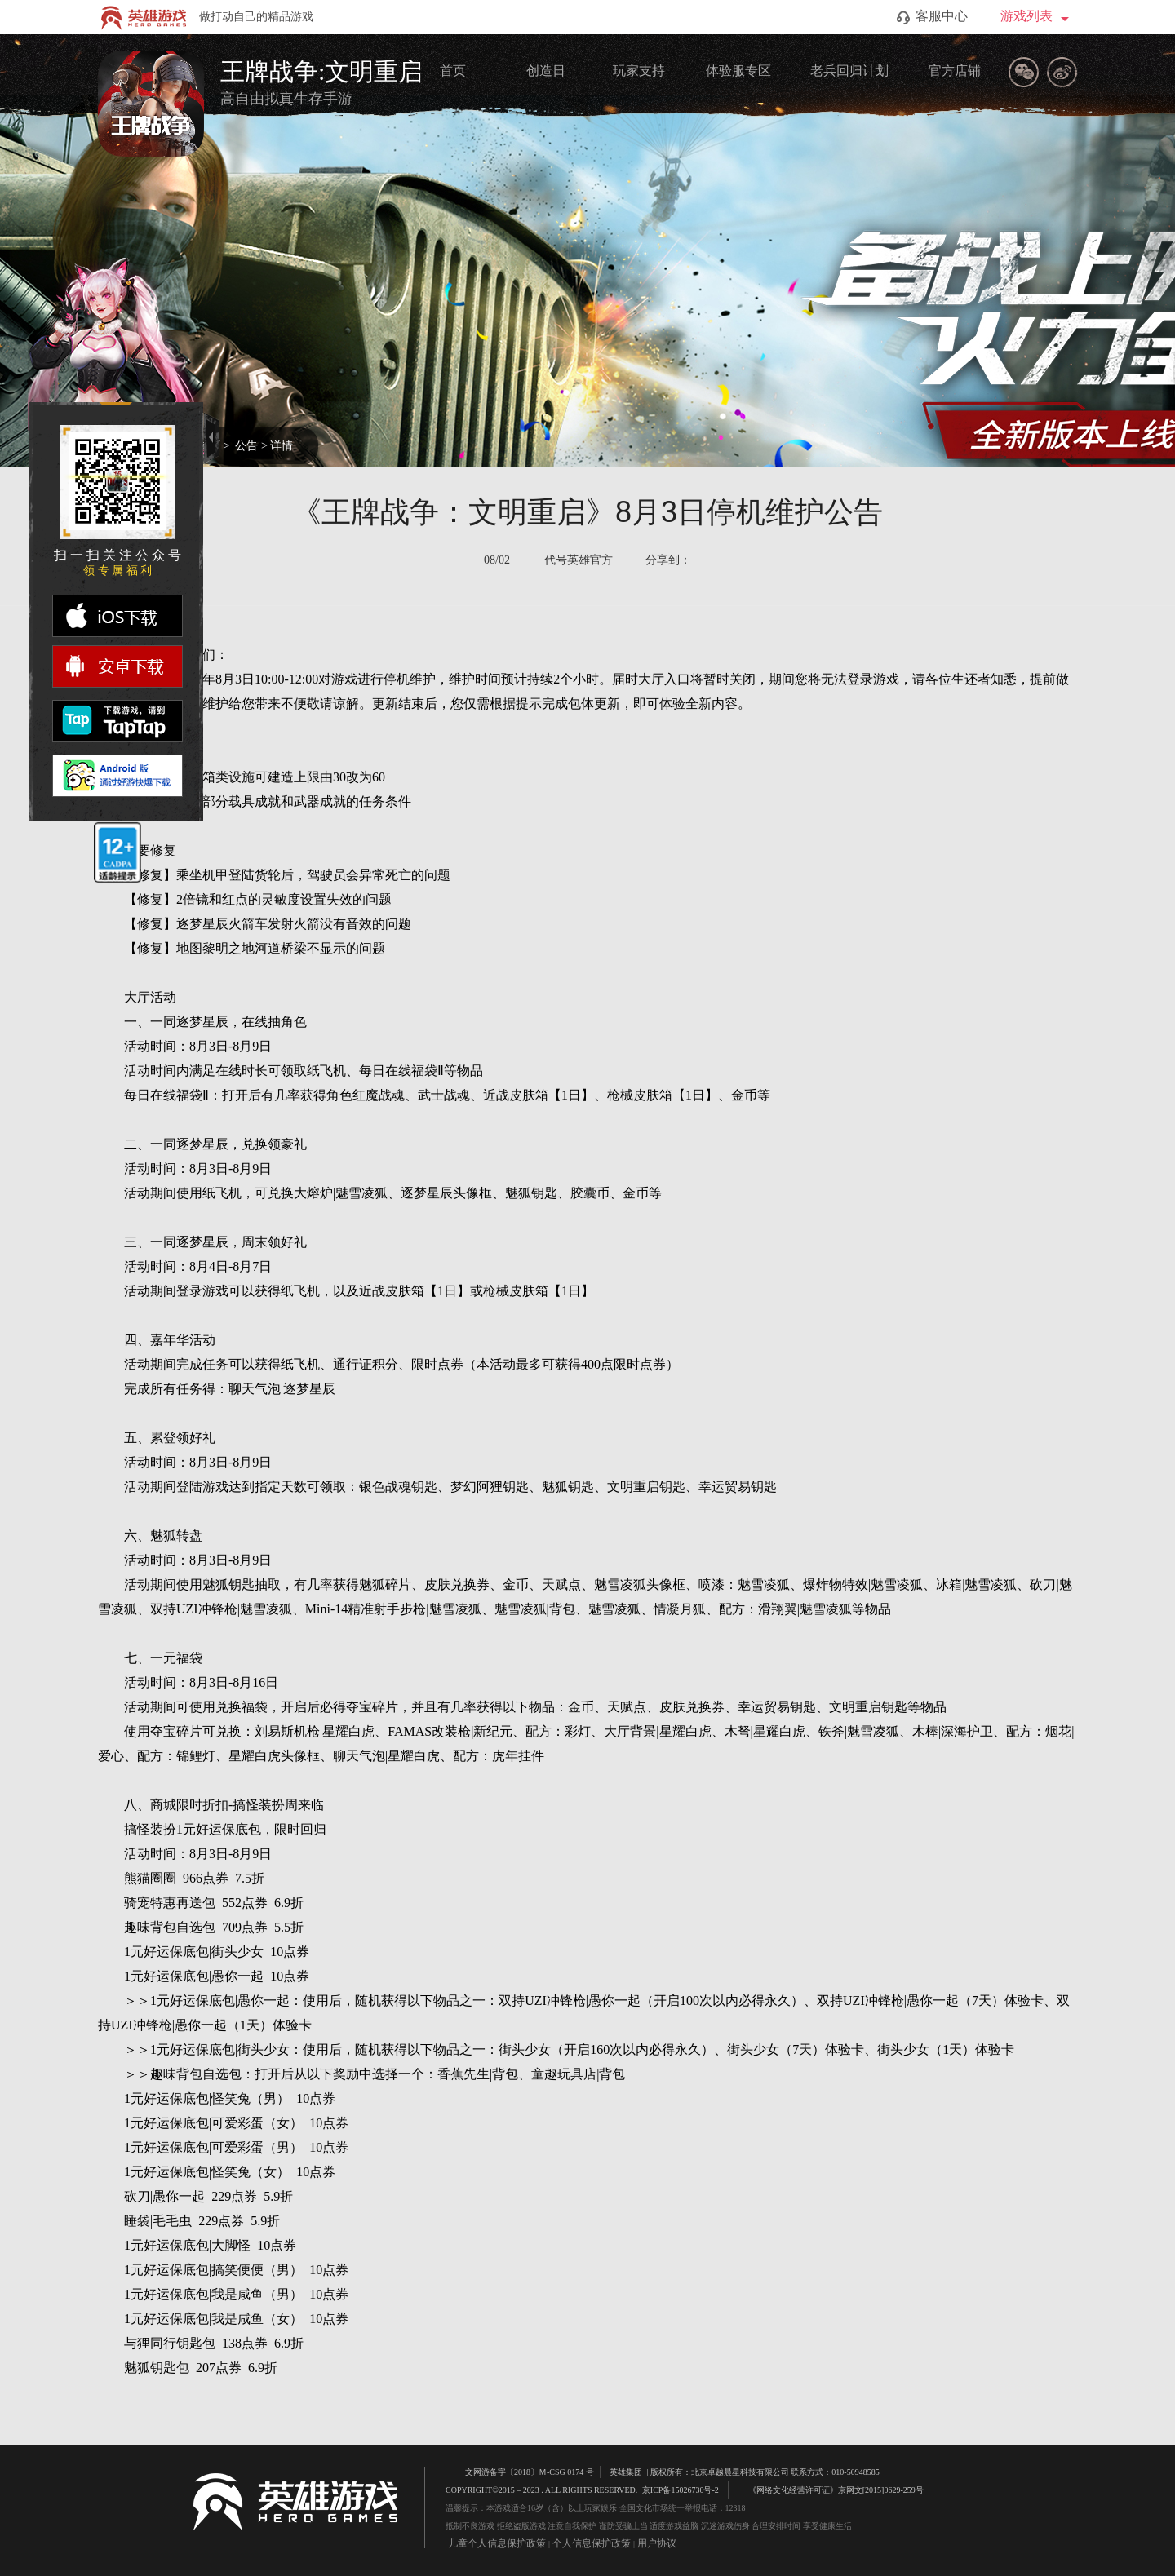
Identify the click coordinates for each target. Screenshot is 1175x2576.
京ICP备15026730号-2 (680, 2489)
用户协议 (656, 2543)
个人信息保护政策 (591, 2543)
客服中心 (932, 17)
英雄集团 (626, 2472)
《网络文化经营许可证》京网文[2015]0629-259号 (828, 2489)
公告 (246, 446)
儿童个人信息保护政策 (497, 2543)
